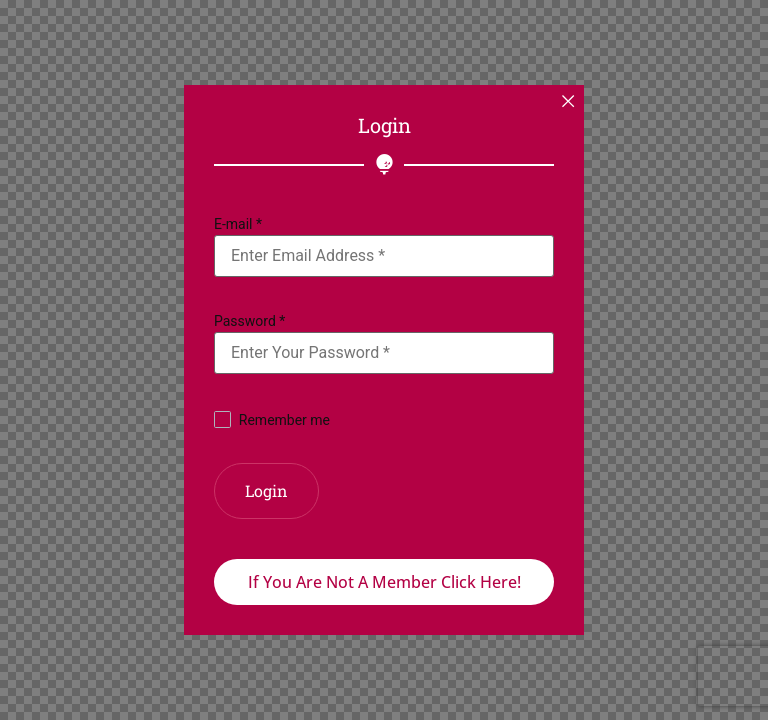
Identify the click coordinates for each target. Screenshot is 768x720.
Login (266, 490)
